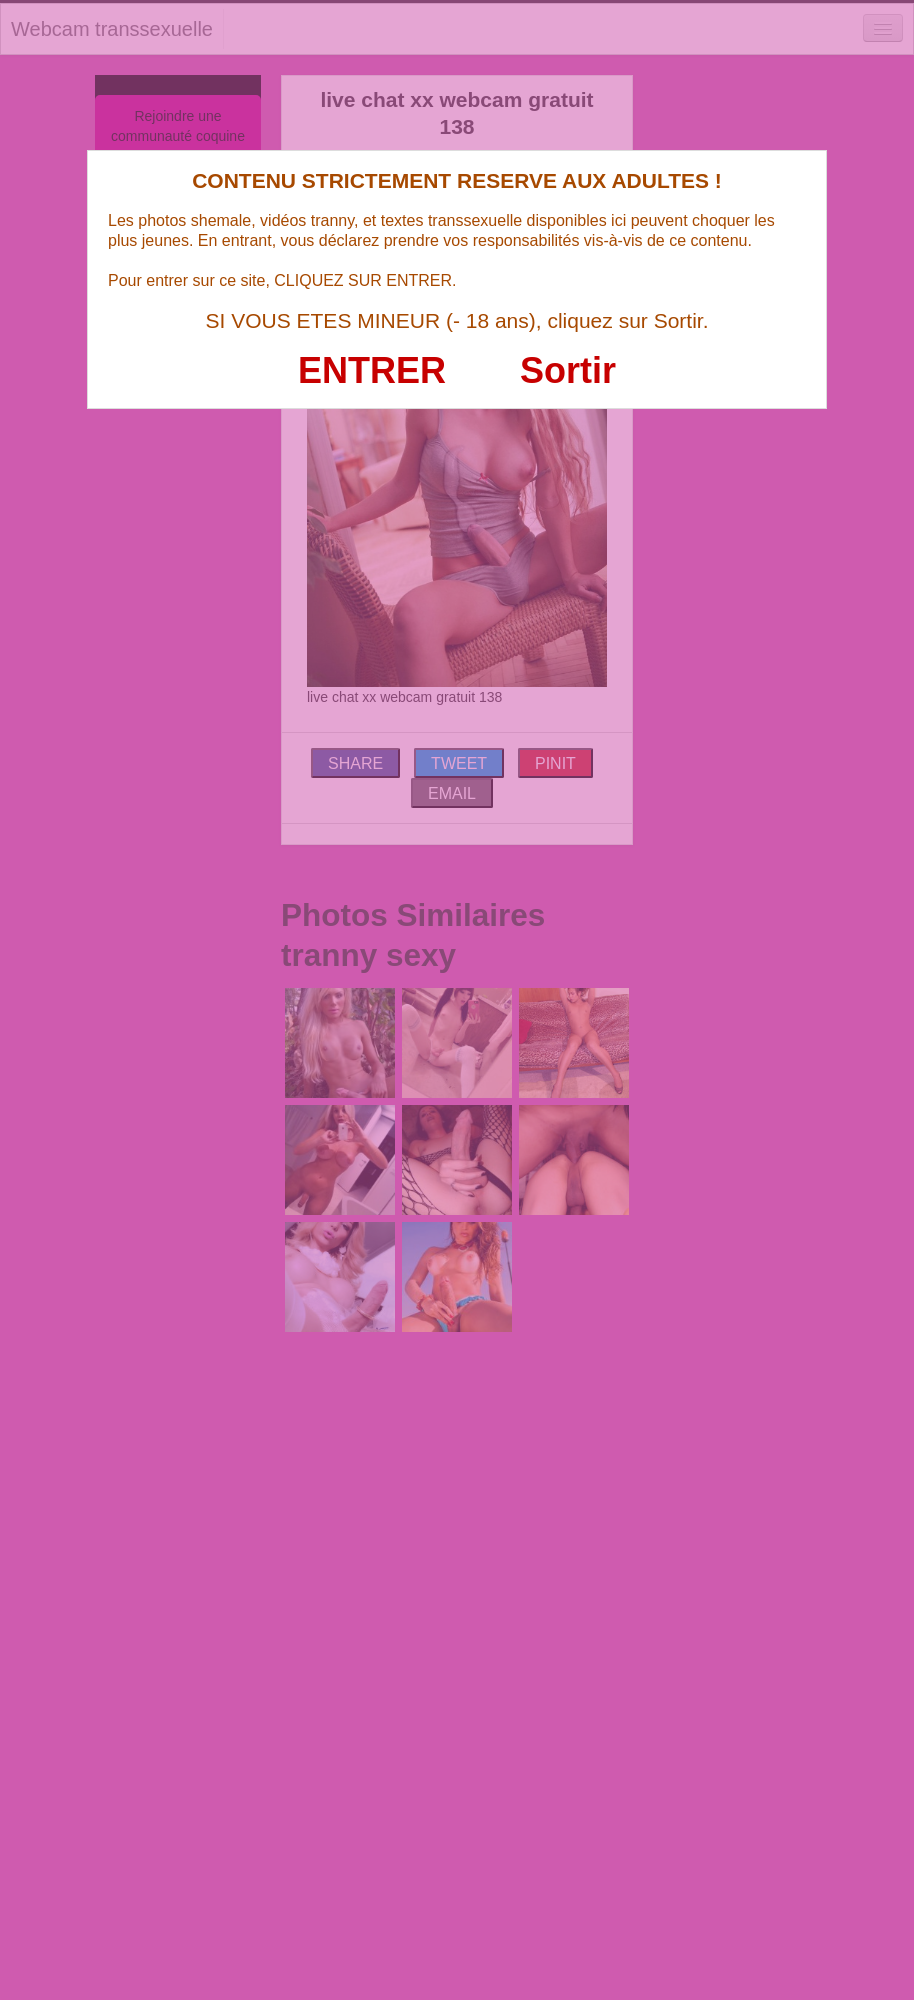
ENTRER (372, 370)
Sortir (568, 370)
